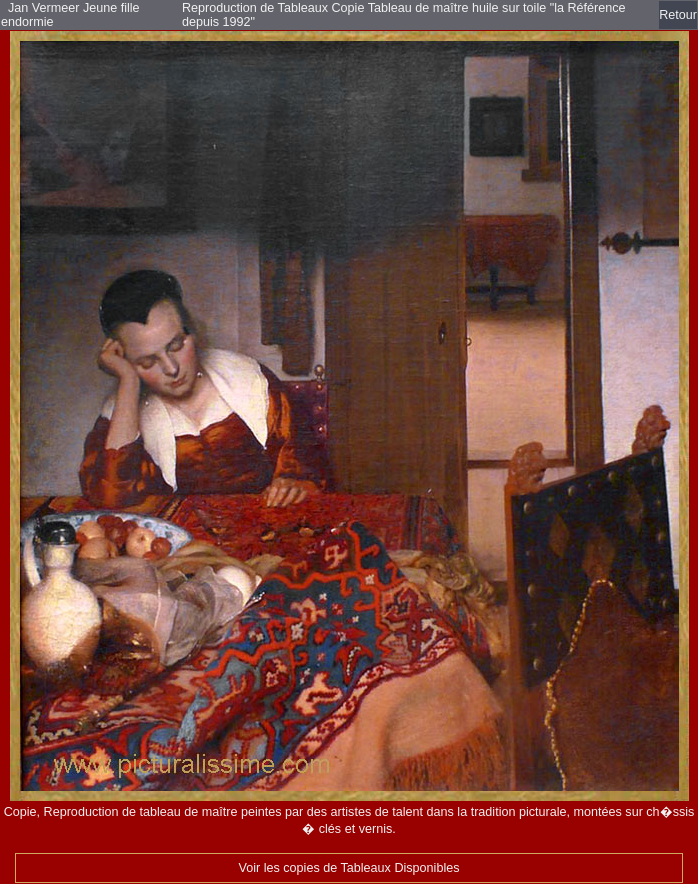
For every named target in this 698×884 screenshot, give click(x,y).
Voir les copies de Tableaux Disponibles (349, 868)
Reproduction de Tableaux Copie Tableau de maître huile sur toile (366, 8)
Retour (678, 15)
